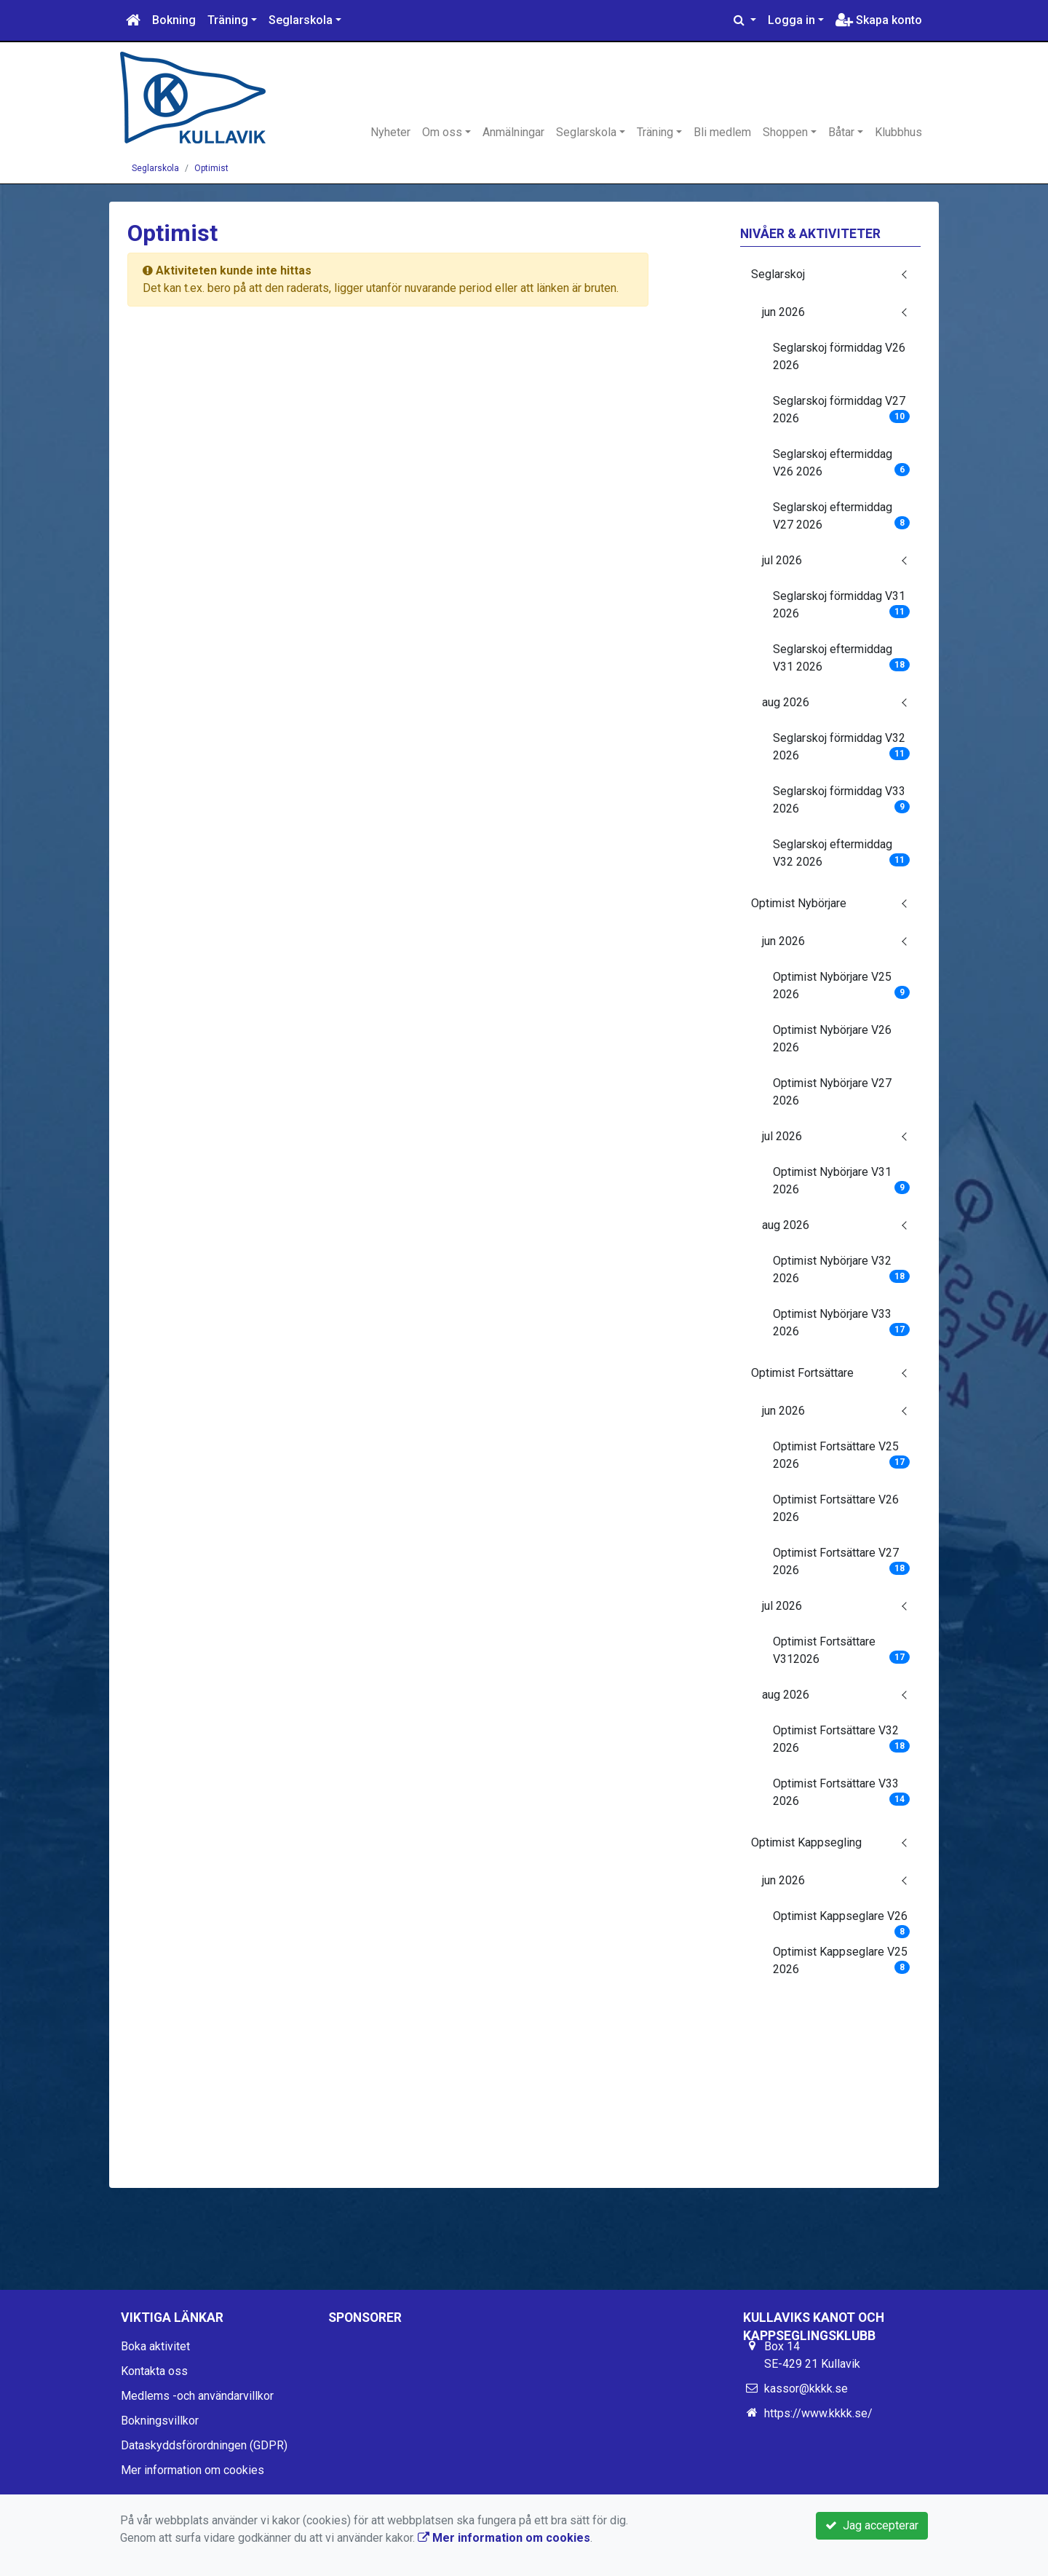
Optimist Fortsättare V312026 (841, 1650)
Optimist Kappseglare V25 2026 (841, 1960)
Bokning (174, 20)
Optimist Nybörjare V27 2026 (832, 1091)
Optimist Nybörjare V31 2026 (841, 1180)
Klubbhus (898, 132)
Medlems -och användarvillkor (197, 2396)
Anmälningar (513, 132)
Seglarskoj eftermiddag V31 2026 (841, 657)
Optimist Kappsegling (806, 1842)
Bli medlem (722, 132)
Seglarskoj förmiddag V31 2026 (841, 604)
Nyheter (390, 132)
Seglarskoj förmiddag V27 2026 (841, 409)
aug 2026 (785, 702)
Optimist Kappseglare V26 (841, 1920)
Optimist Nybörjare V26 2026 (832, 1038)
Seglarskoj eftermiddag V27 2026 (841, 516)
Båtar (841, 132)
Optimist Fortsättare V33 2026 (841, 1792)
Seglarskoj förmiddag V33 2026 (841, 799)
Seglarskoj (778, 274)
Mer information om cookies (192, 2470)
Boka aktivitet (155, 2346)
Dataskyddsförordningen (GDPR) (204, 2445)
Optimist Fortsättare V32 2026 (841, 1739)
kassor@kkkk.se (806, 2388)
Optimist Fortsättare (802, 1373)
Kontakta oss (154, 2371)
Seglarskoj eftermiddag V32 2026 (841, 853)
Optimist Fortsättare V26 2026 (836, 1508)
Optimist (211, 168)
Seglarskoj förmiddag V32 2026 (841, 746)
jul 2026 (782, 560)
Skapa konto (878, 20)
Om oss (442, 132)
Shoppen (785, 132)
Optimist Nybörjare (798, 903)
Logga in (791, 20)
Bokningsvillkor (160, 2420)
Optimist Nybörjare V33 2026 (841, 1322)
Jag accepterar (871, 2525)
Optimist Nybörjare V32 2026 (841, 1269)
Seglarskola (301, 20)
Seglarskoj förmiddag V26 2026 (839, 356)
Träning (227, 20)
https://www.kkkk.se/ (818, 2413)
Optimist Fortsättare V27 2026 (841, 1561)
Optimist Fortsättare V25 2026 (841, 1455)
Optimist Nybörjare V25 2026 (841, 985)
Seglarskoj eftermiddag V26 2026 (841, 462)
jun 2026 (783, 312)
